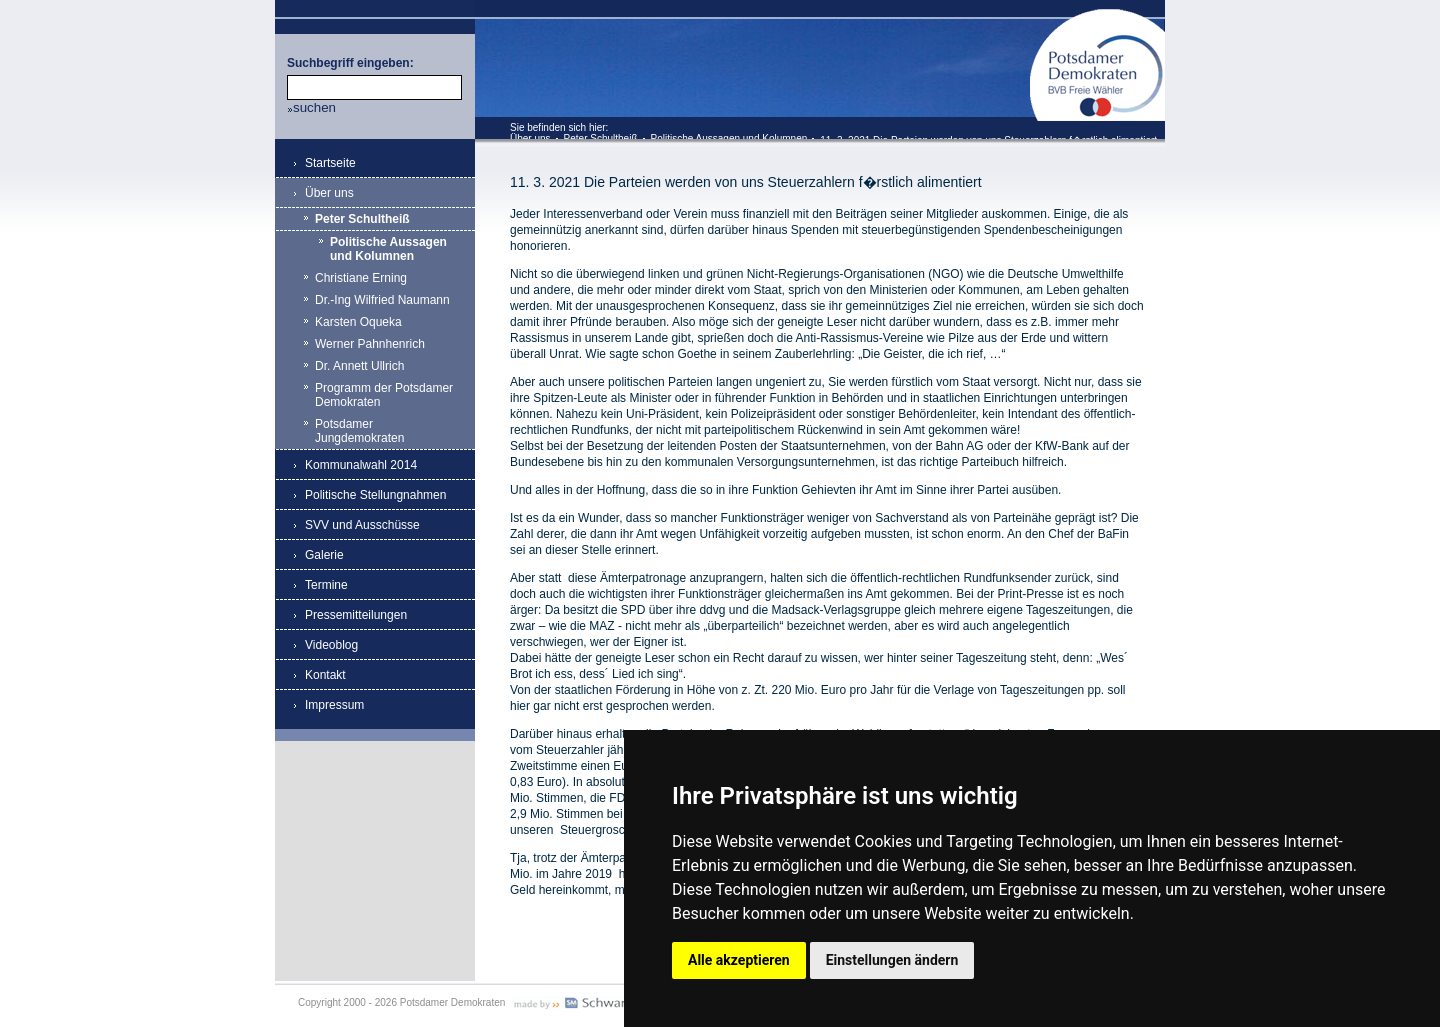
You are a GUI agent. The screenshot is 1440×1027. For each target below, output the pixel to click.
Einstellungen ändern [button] (892, 960)
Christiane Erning (361, 278)
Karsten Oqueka (358, 322)
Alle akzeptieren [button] (739, 960)
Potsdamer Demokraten (1097, 16)
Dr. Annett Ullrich (359, 366)
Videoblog (331, 645)
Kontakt (325, 675)
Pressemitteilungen (356, 615)
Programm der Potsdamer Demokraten (384, 395)
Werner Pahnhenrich (370, 344)
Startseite (330, 163)
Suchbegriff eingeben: (350, 63)
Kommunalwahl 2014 (361, 465)
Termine (326, 585)
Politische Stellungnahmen (375, 495)
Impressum (334, 705)
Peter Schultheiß (601, 138)
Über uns (530, 138)
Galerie (324, 555)
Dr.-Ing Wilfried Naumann (382, 300)
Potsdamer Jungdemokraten (359, 431)
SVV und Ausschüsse (362, 525)
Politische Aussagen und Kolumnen (729, 138)
